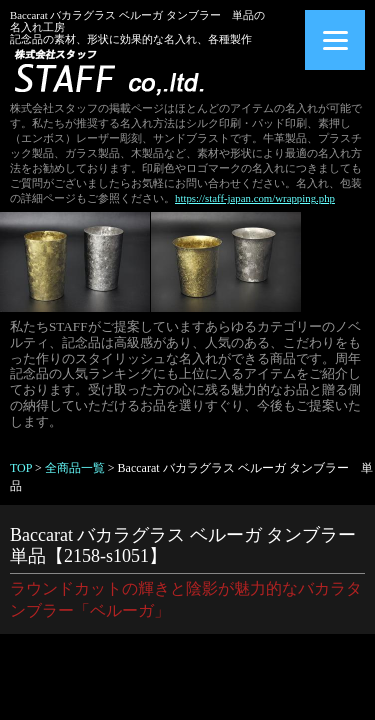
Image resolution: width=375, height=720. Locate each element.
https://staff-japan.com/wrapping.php (255, 198)
